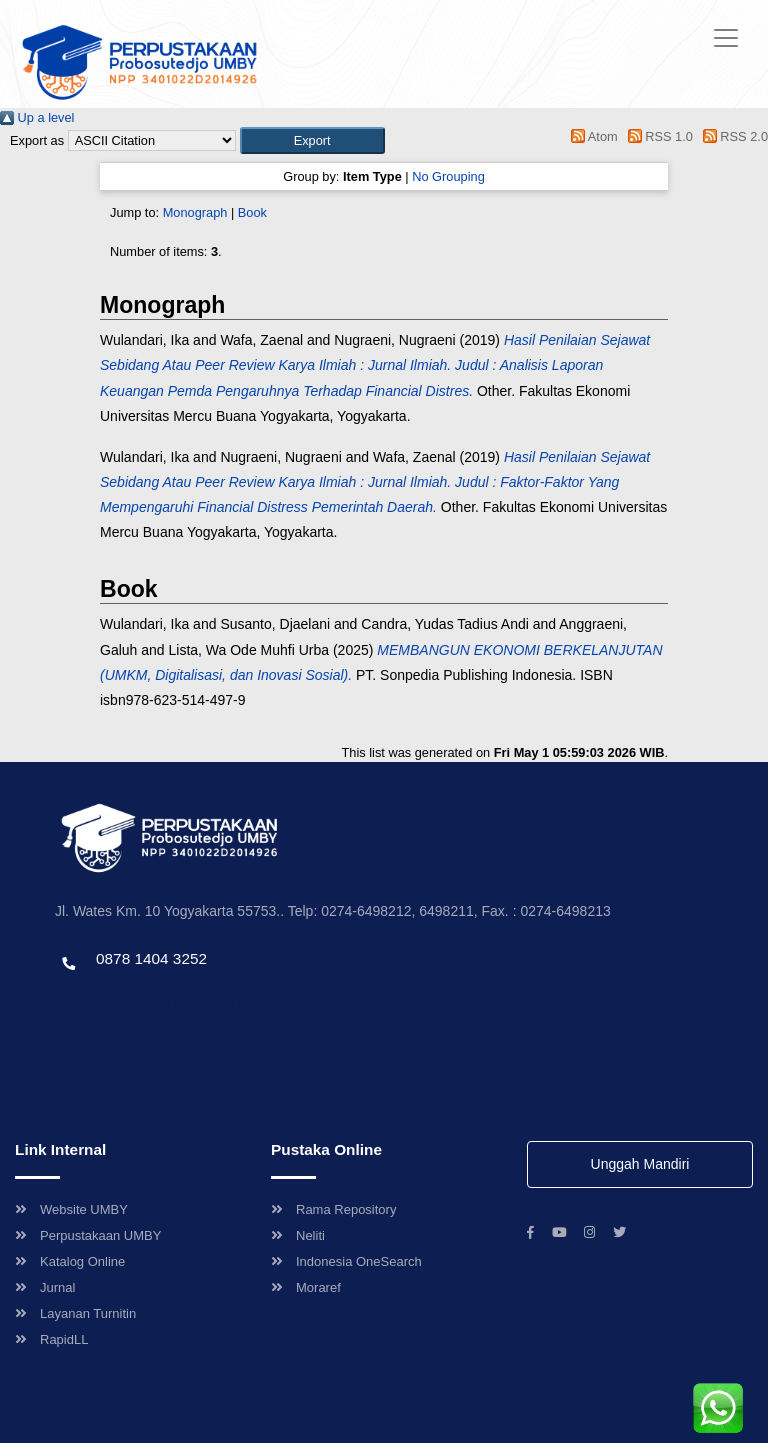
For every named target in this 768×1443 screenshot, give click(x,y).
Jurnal (45, 1287)
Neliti (298, 1235)
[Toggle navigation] (726, 38)
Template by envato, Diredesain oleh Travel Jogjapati (205, 1001)
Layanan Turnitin (75, 1313)
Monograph (195, 212)
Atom (591, 136)
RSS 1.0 (657, 136)
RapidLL (51, 1339)
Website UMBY (71, 1209)
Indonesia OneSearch (346, 1261)
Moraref (306, 1287)
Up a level (37, 117)
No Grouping (448, 176)
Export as (37, 140)
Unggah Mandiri (640, 1164)
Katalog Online (70, 1261)
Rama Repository (333, 1209)
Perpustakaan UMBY (88, 1235)
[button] (312, 140)
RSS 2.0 (732, 136)
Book (252, 212)
